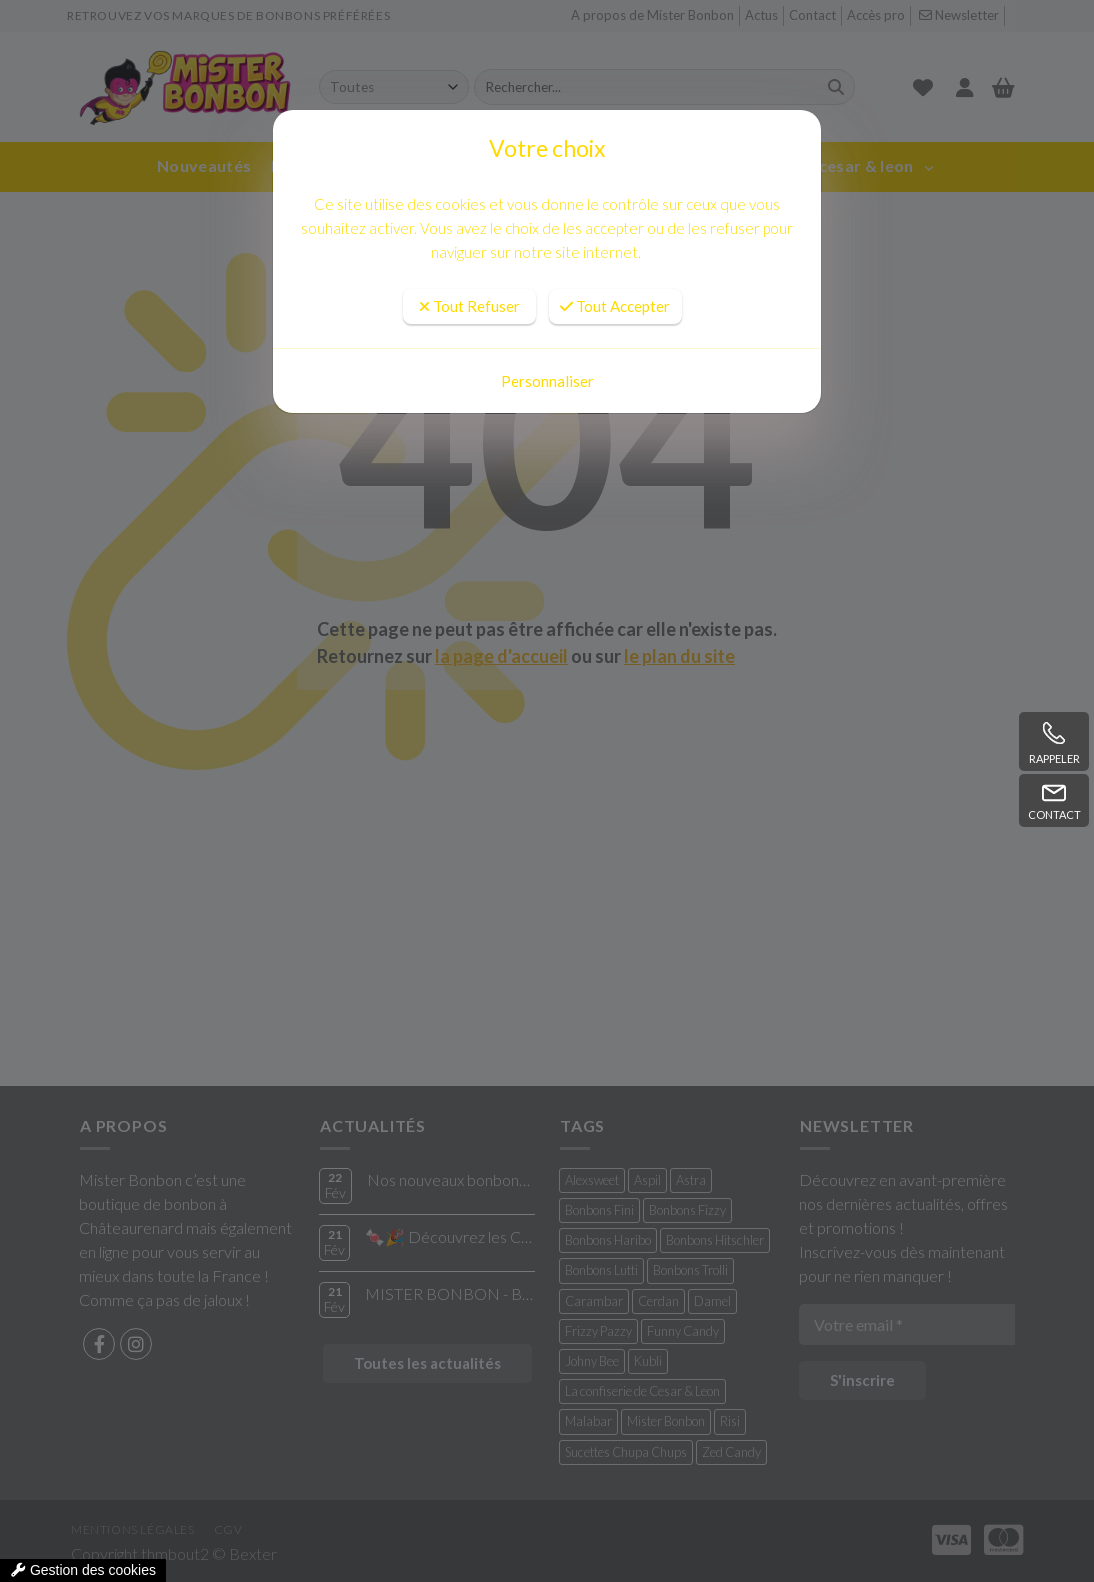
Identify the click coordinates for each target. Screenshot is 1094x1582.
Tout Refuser (469, 306)
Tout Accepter (615, 306)
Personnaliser (547, 381)
